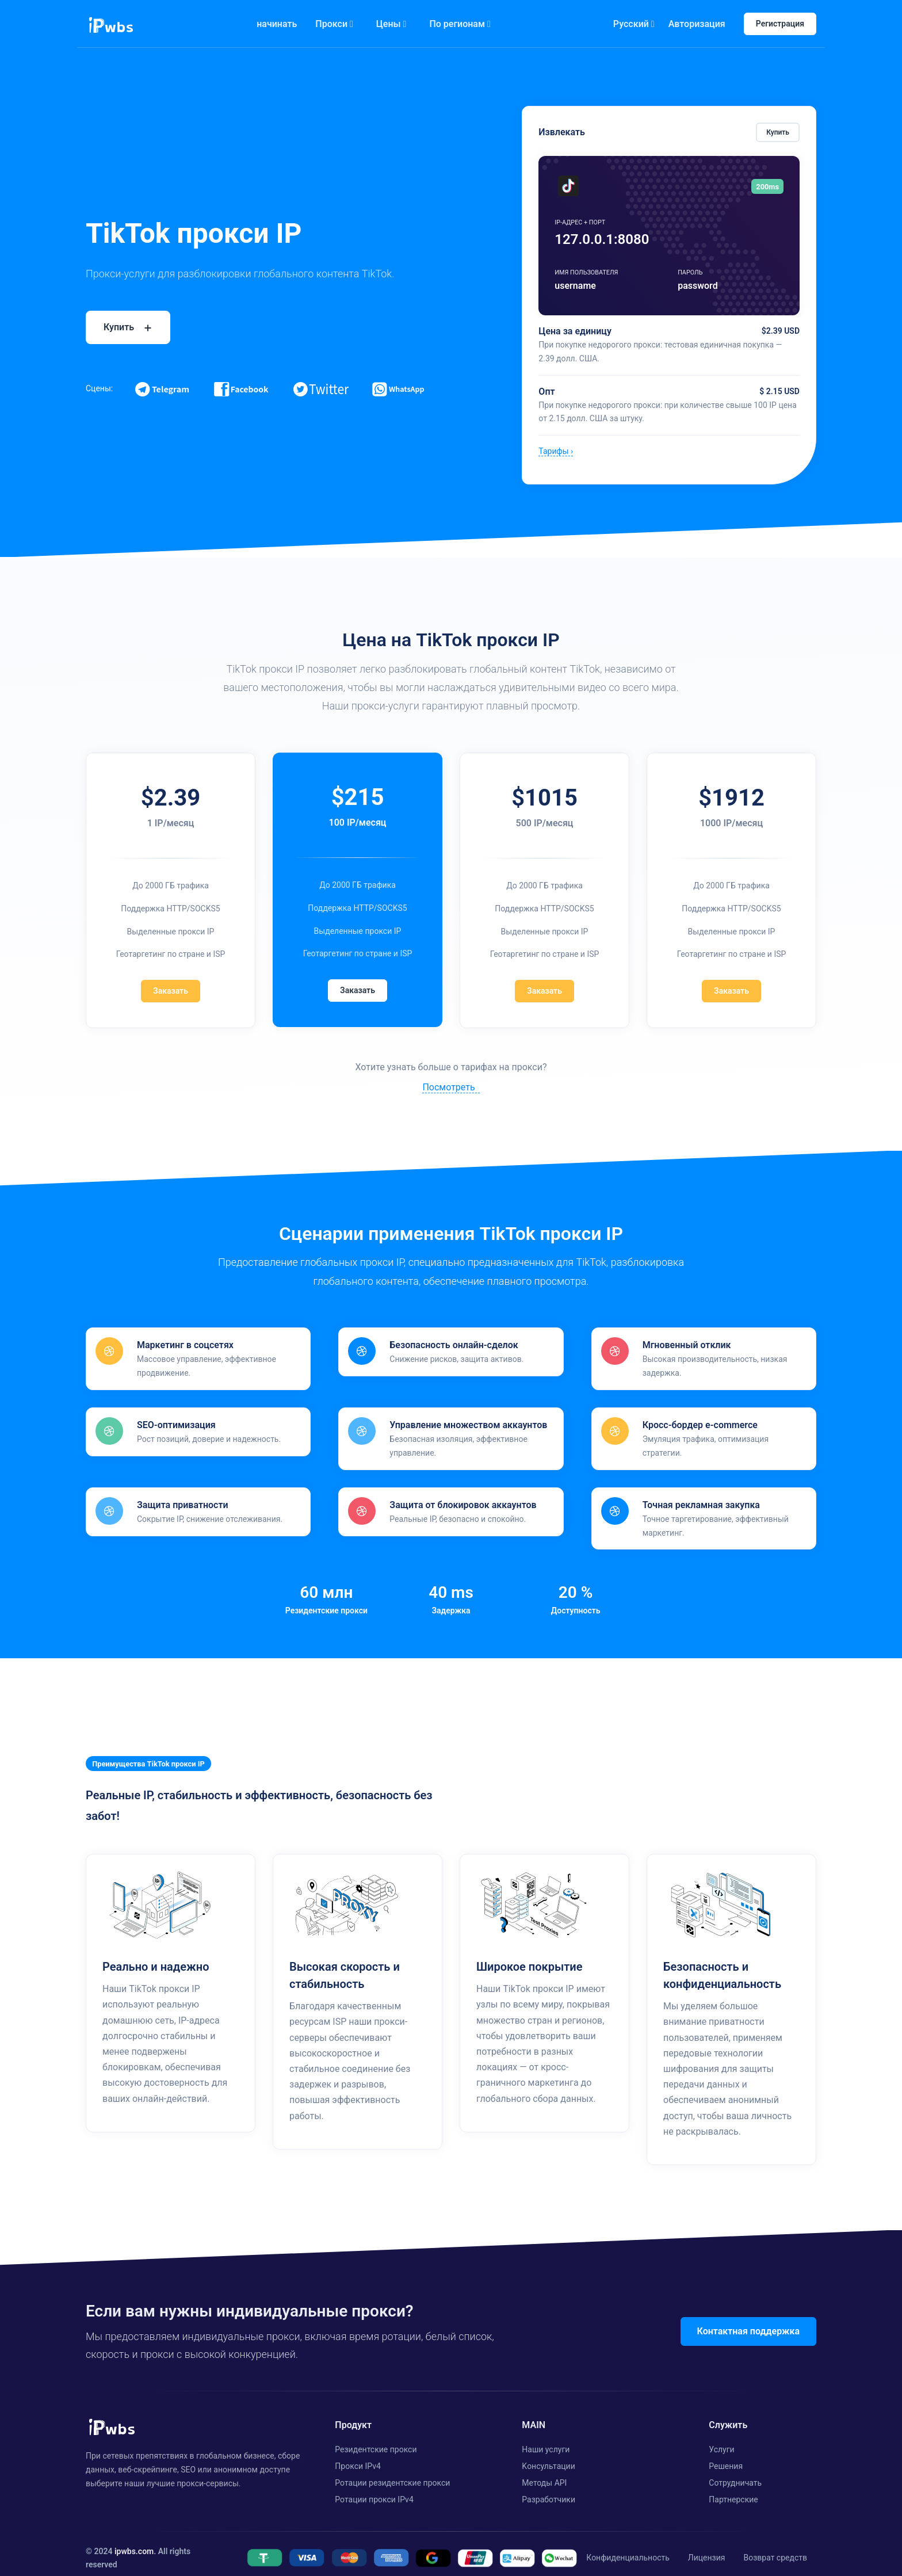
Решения (726, 2456)
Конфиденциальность (627, 2547)
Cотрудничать (735, 2473)
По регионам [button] (459, 23)
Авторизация (696, 23)
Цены (391, 23)
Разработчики (548, 2489)
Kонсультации (548, 2456)
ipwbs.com (134, 2541)
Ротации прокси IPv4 (374, 2489)
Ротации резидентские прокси (392, 2473)
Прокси (334, 23)
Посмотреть (448, 1087)
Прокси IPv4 (358, 2456)
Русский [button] (634, 23)
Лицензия (706, 2547)
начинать (277, 23)
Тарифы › (555, 451)
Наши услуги (546, 2439)
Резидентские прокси (375, 2439)
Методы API (544, 2473)
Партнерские (733, 2489)
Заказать (170, 990)
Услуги (721, 2439)
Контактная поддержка (748, 2321)
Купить (777, 132)
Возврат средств (775, 2547)
